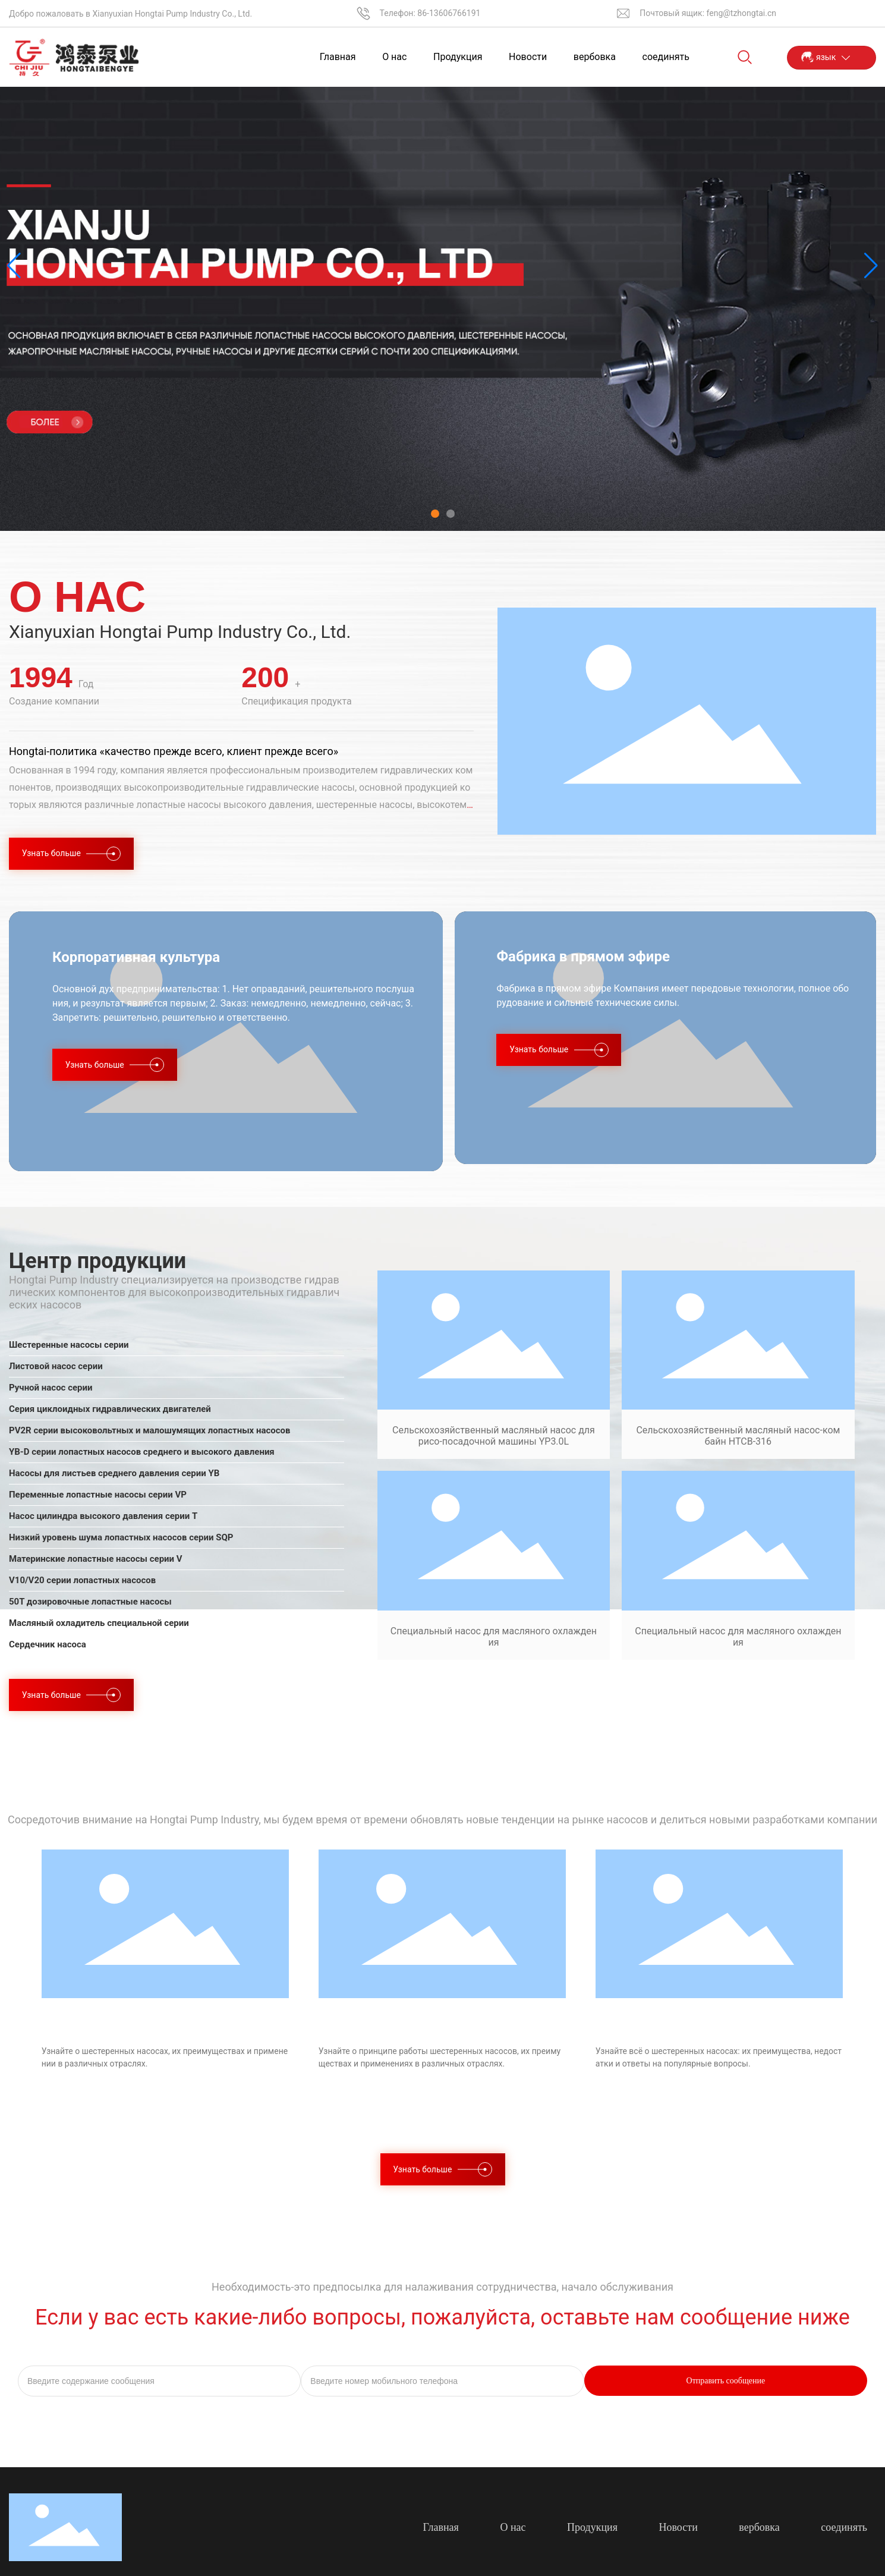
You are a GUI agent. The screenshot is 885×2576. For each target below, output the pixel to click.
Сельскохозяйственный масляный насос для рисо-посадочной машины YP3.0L (493, 1435)
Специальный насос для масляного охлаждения (493, 1636)
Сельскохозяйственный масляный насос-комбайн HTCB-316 (738, 1435)
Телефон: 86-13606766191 (430, 13)
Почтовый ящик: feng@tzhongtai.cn (708, 13)
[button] (435, 513)
